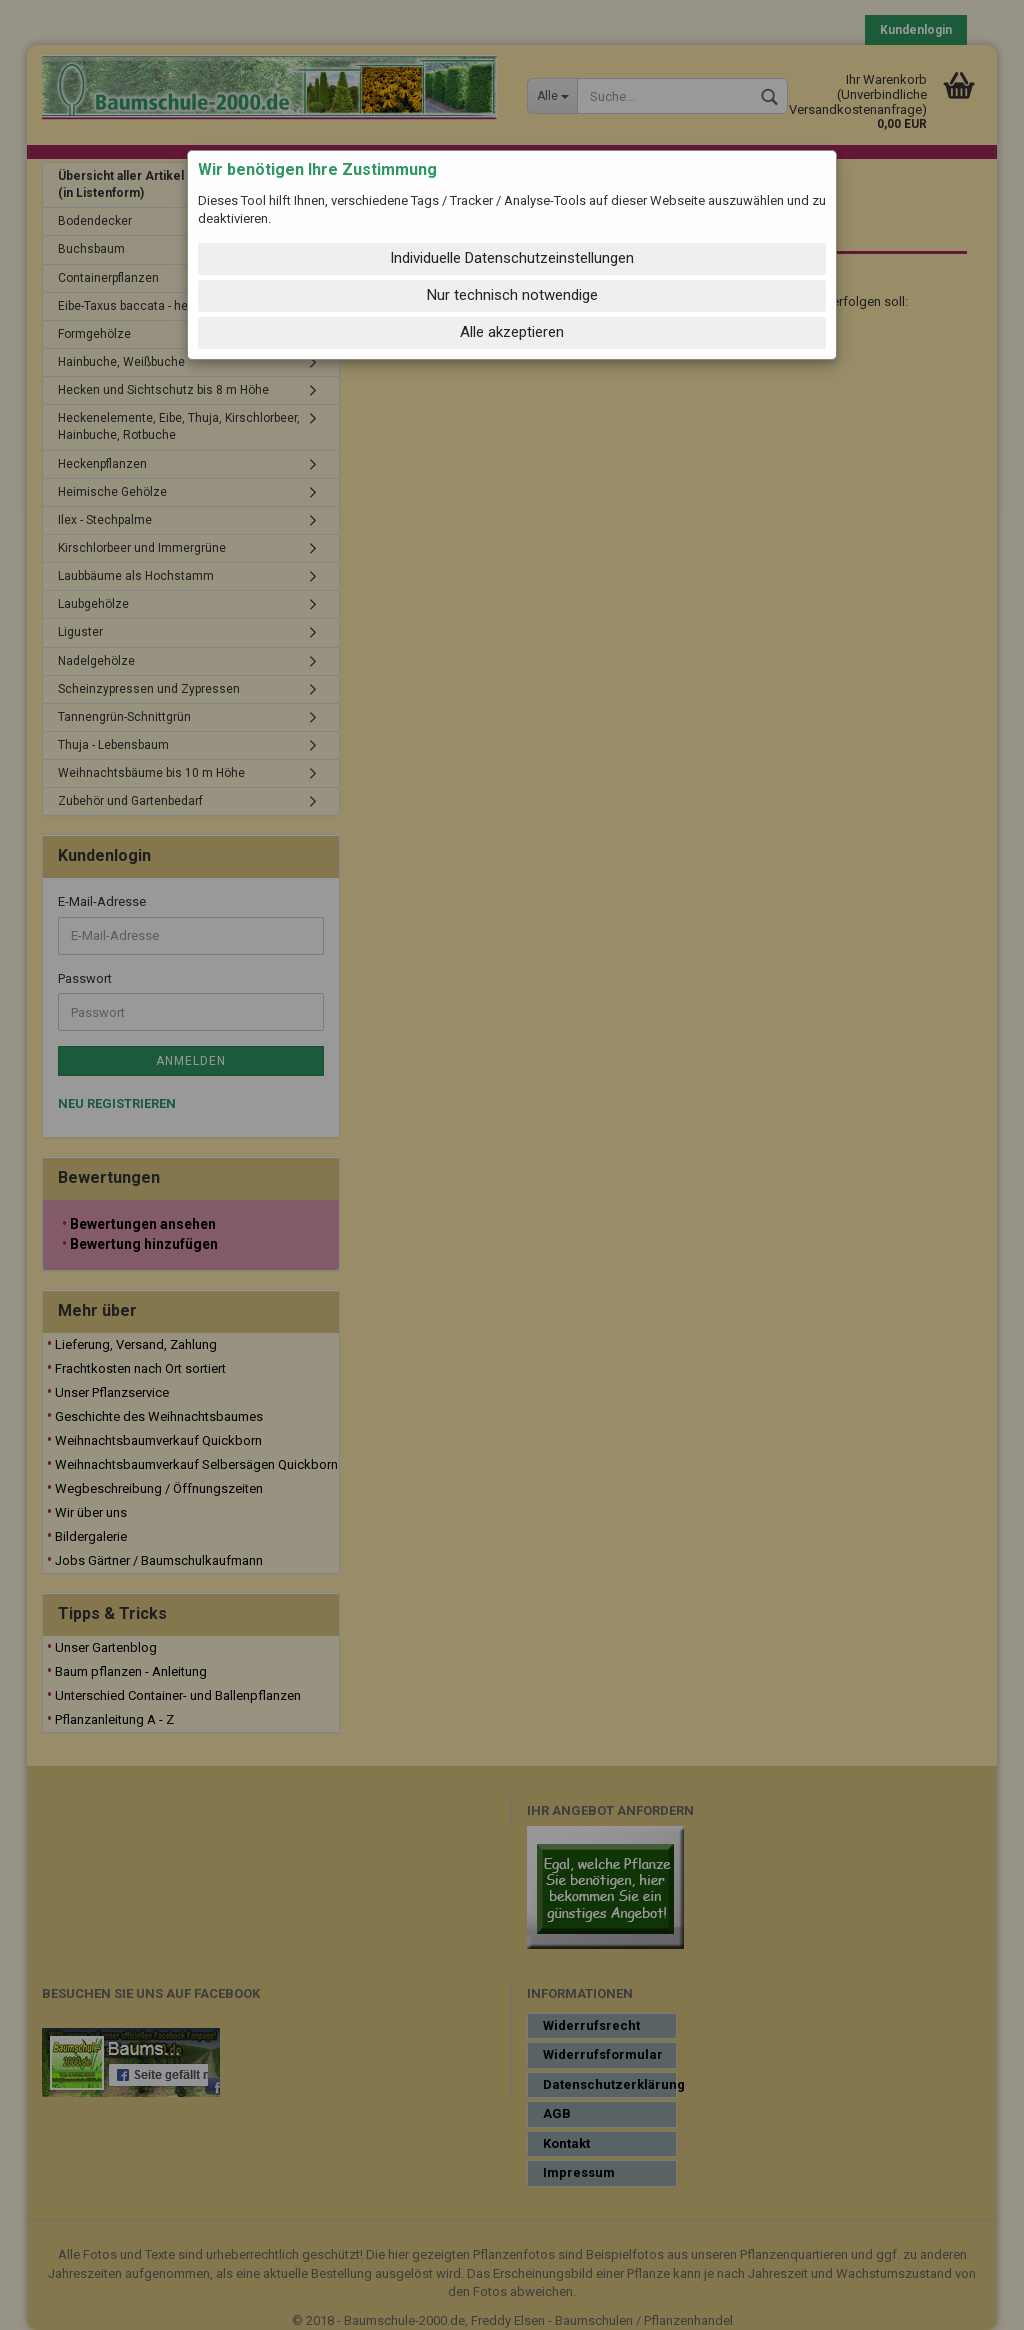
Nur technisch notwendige (512, 295)
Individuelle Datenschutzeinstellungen (512, 258)
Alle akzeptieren (512, 332)
